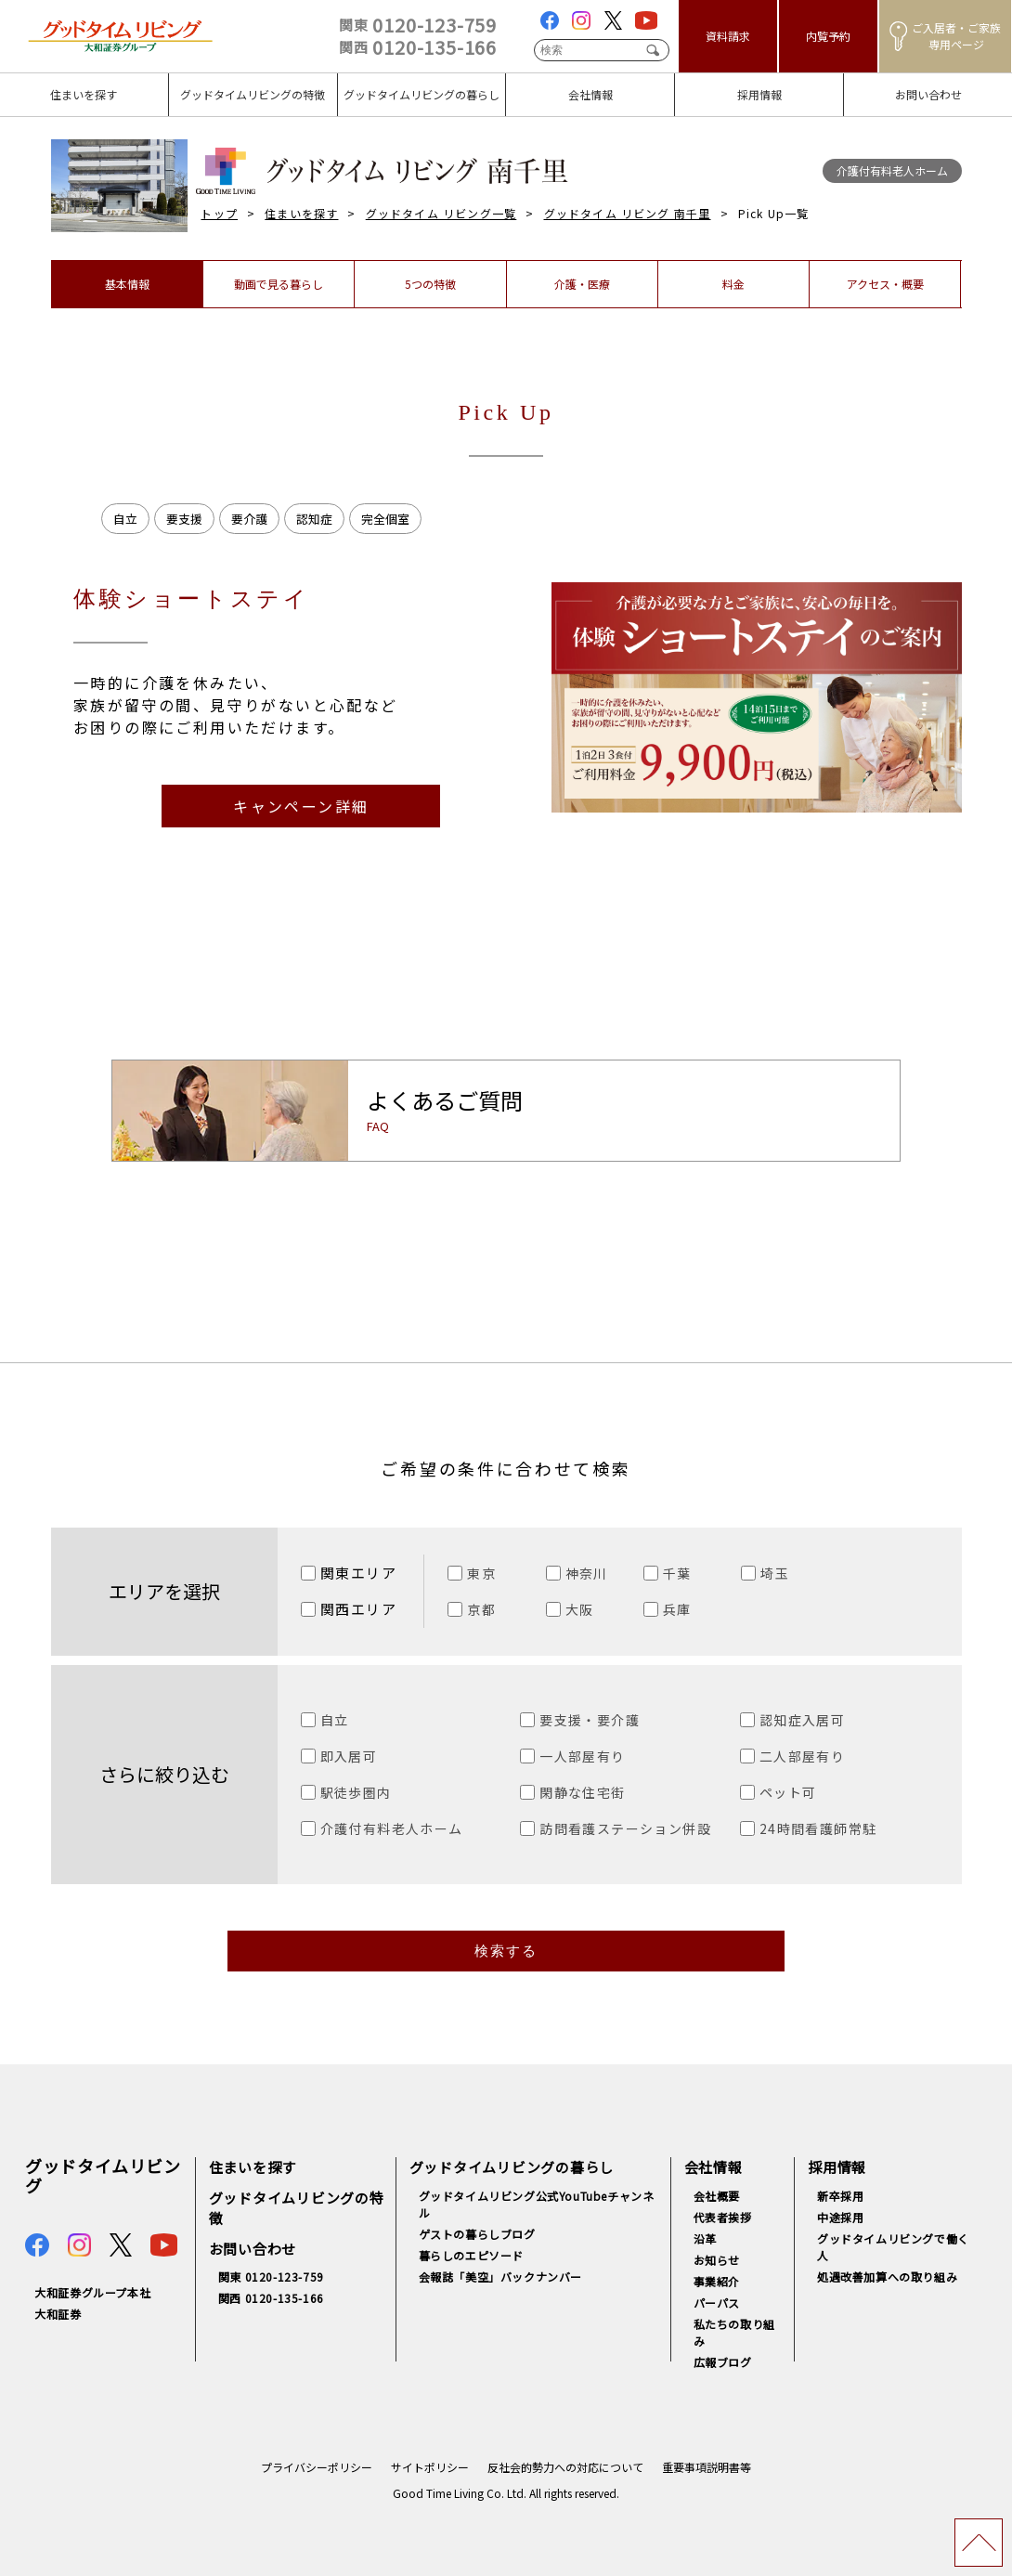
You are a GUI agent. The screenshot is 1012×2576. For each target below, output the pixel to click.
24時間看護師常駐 (818, 1828)
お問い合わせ (253, 2248)
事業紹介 (717, 2281)
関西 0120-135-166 (271, 2298)
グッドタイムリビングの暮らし (512, 2167)
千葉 (677, 1573)
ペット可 (788, 1792)
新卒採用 (840, 2196)
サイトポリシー (430, 2467)
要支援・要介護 (589, 1720)
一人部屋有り (582, 1756)
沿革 (705, 2238)
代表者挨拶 (723, 2217)
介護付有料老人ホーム (391, 1828)
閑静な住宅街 (582, 1792)
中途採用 (840, 2217)
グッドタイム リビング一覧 (441, 213)
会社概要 (717, 2196)
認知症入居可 (802, 1720)
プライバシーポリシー (316, 2467)
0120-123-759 (418, 24)
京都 (481, 1609)
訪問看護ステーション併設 (625, 1828)
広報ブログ (723, 2362)
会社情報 (713, 2167)
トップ (219, 213)
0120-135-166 (418, 46)
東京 (481, 1573)
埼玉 (774, 1573)
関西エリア (358, 1609)
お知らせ (717, 2260)
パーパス (717, 2302)
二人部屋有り (802, 1756)
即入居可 (349, 1756)
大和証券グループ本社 (92, 2292)
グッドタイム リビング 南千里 (627, 213)
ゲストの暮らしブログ (477, 2234)
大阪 (579, 1609)
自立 (334, 1720)
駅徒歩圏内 (356, 1792)
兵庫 (677, 1609)
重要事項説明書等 (706, 2467)
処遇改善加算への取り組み (887, 2276)
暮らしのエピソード (471, 2255)
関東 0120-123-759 (271, 2276)
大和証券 (57, 2314)
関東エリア (358, 1572)
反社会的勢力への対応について (565, 2467)
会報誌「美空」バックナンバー (500, 2276)
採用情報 (837, 2167)
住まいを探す (301, 213)
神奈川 (586, 1573)
